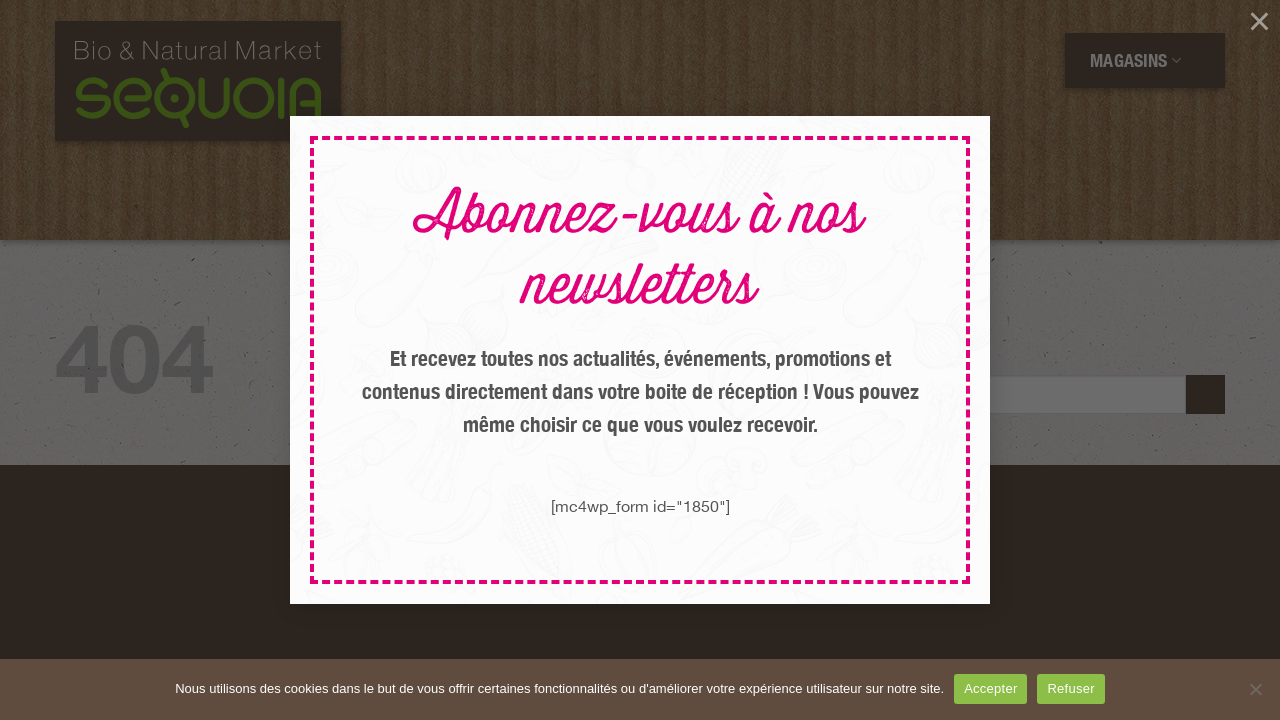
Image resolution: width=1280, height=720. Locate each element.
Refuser (1070, 688)
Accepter (990, 688)
